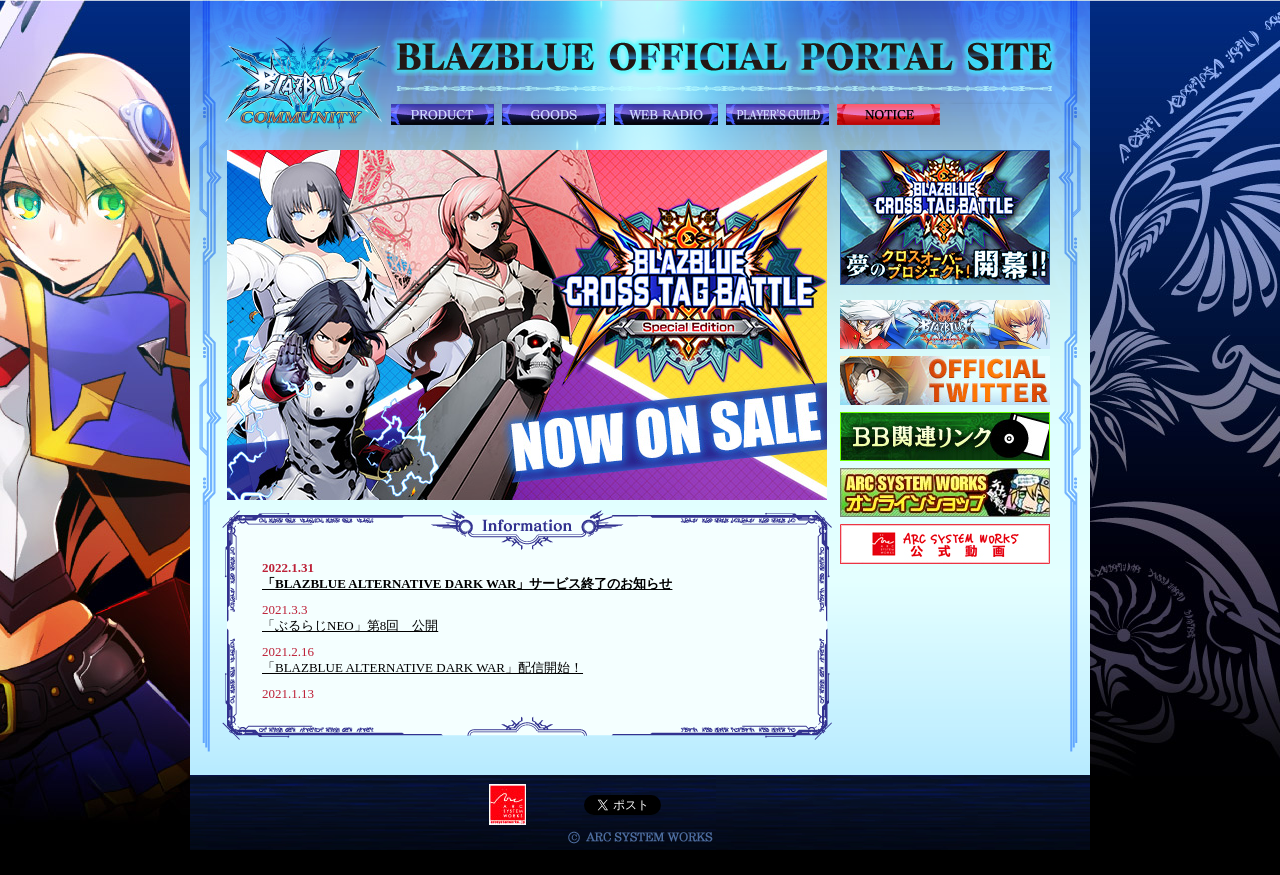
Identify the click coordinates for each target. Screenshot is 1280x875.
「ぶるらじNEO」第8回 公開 (350, 625)
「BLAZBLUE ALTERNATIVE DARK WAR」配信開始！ (422, 667)
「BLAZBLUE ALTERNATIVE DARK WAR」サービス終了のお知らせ (467, 583)
